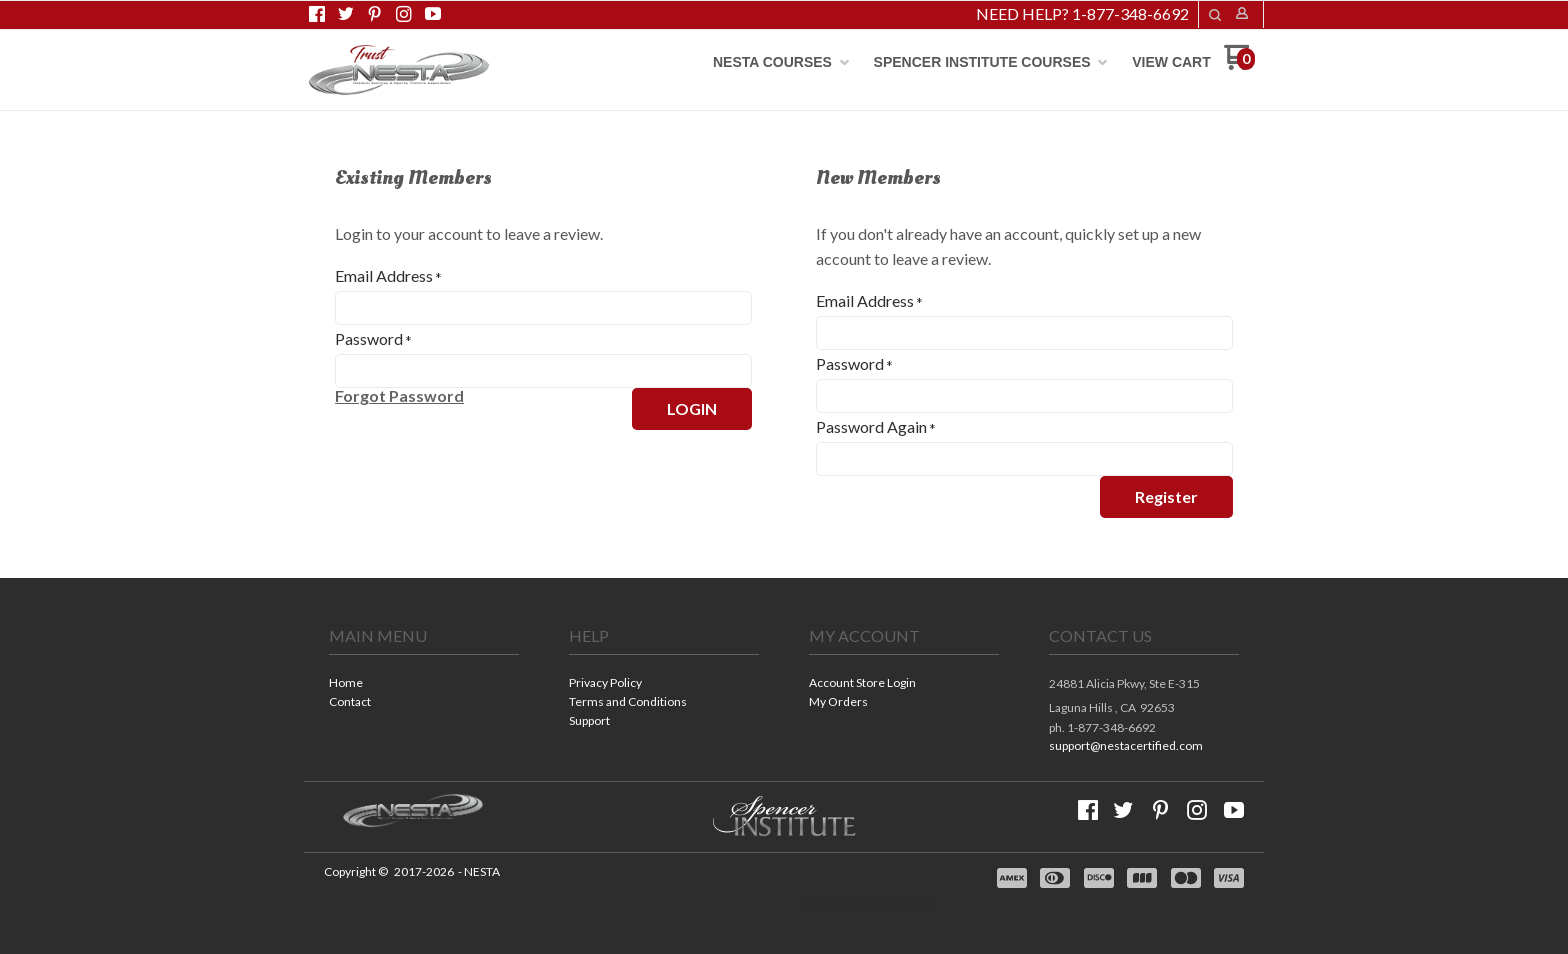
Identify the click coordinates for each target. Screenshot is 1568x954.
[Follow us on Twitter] (346, 14)
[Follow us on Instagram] (404, 14)
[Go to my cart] (1239, 64)
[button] (1215, 15)
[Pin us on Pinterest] (375, 14)
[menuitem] (781, 62)
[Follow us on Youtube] (433, 14)
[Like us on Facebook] (317, 14)
